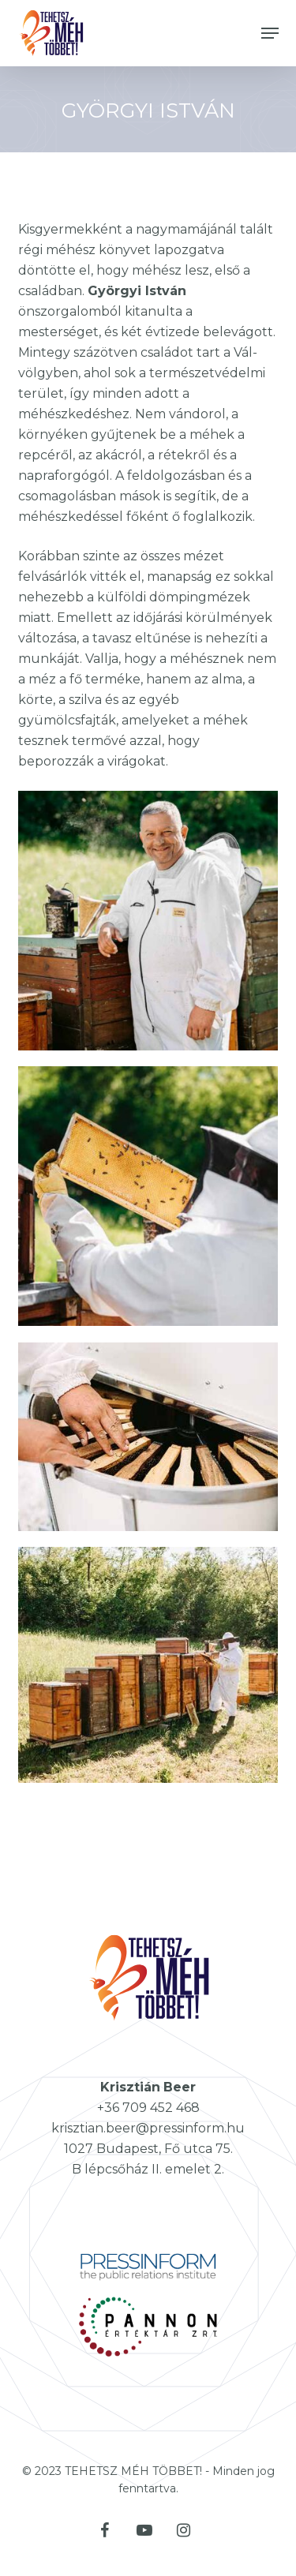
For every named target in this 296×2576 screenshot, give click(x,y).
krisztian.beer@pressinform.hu (148, 2128)
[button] (270, 33)
